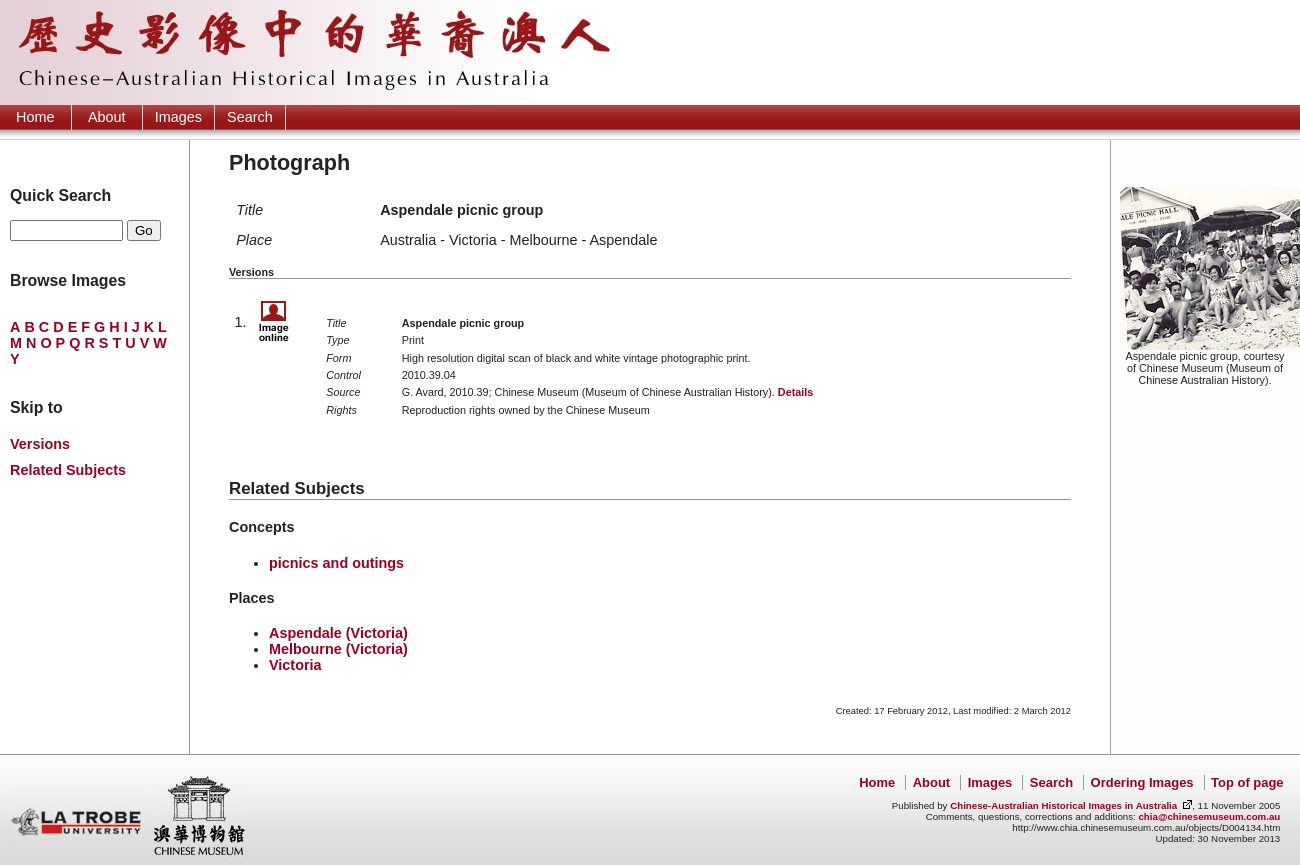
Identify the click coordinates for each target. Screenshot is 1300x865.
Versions (40, 444)
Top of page (1247, 782)
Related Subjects (68, 470)
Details (795, 392)
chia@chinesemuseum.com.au (1209, 816)
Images (178, 117)
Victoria (295, 665)
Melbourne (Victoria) (338, 649)
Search (250, 117)
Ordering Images (1142, 782)
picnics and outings (336, 563)
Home (35, 117)
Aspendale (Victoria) (338, 633)
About (107, 117)
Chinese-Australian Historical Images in (1063, 805)
